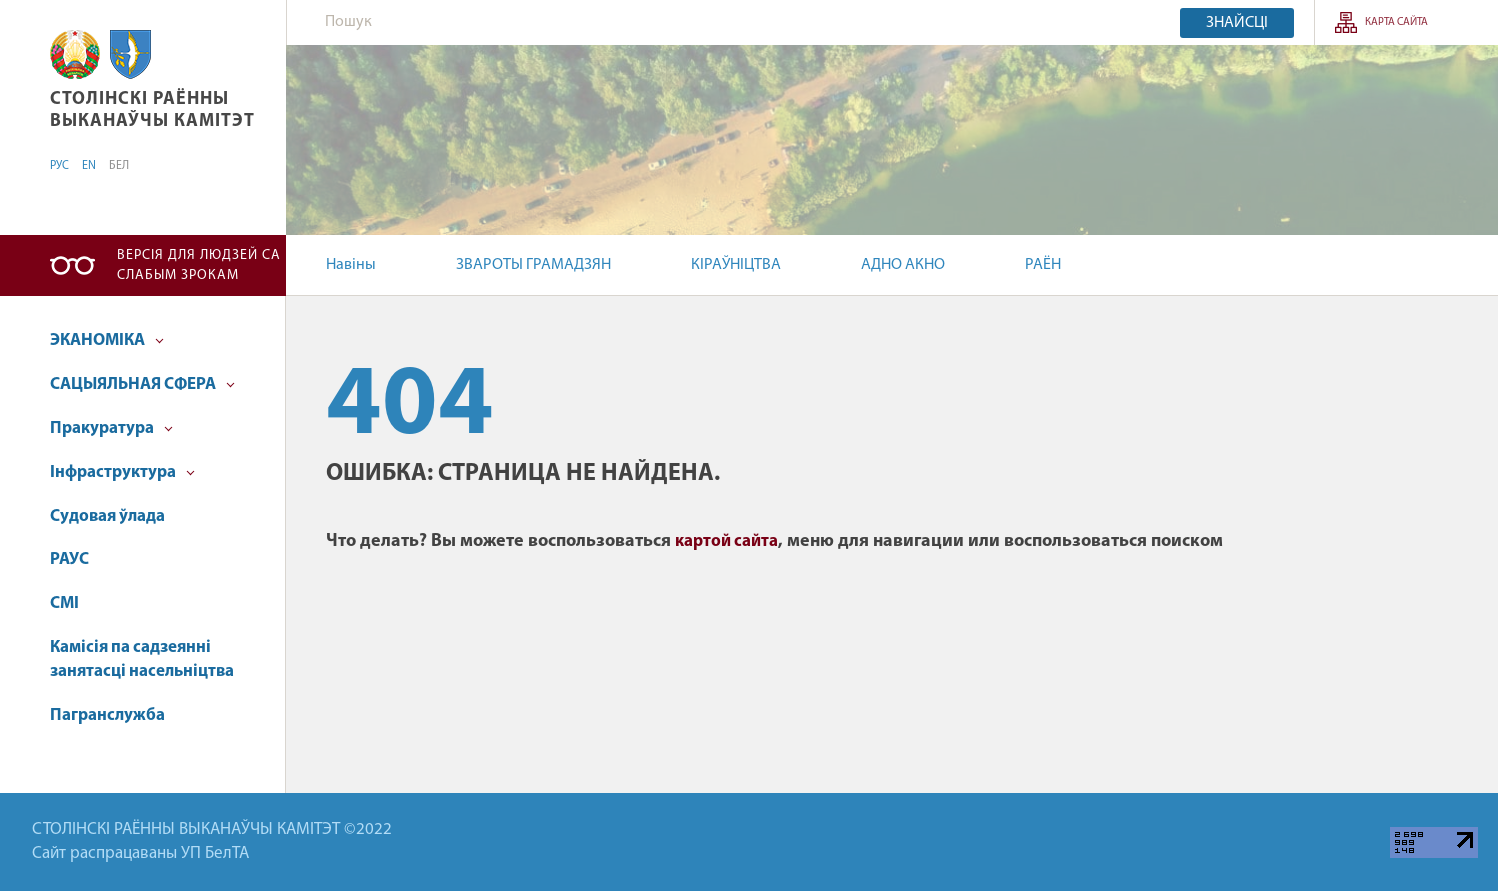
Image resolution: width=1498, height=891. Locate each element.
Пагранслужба (107, 715)
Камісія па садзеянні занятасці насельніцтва (142, 659)
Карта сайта (1396, 22)
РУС (59, 166)
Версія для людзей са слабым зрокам (199, 265)
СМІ (64, 603)
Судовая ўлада (107, 516)
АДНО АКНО (903, 265)
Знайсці (1237, 23)
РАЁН (1043, 265)
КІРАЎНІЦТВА (736, 265)
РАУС (69, 559)
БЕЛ (119, 166)
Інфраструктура (122, 472)
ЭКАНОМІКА (107, 340)
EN (89, 166)
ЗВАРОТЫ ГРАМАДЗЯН (533, 265)
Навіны (351, 265)
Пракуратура (111, 428)
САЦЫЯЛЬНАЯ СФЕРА (142, 384)
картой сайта (726, 541)
